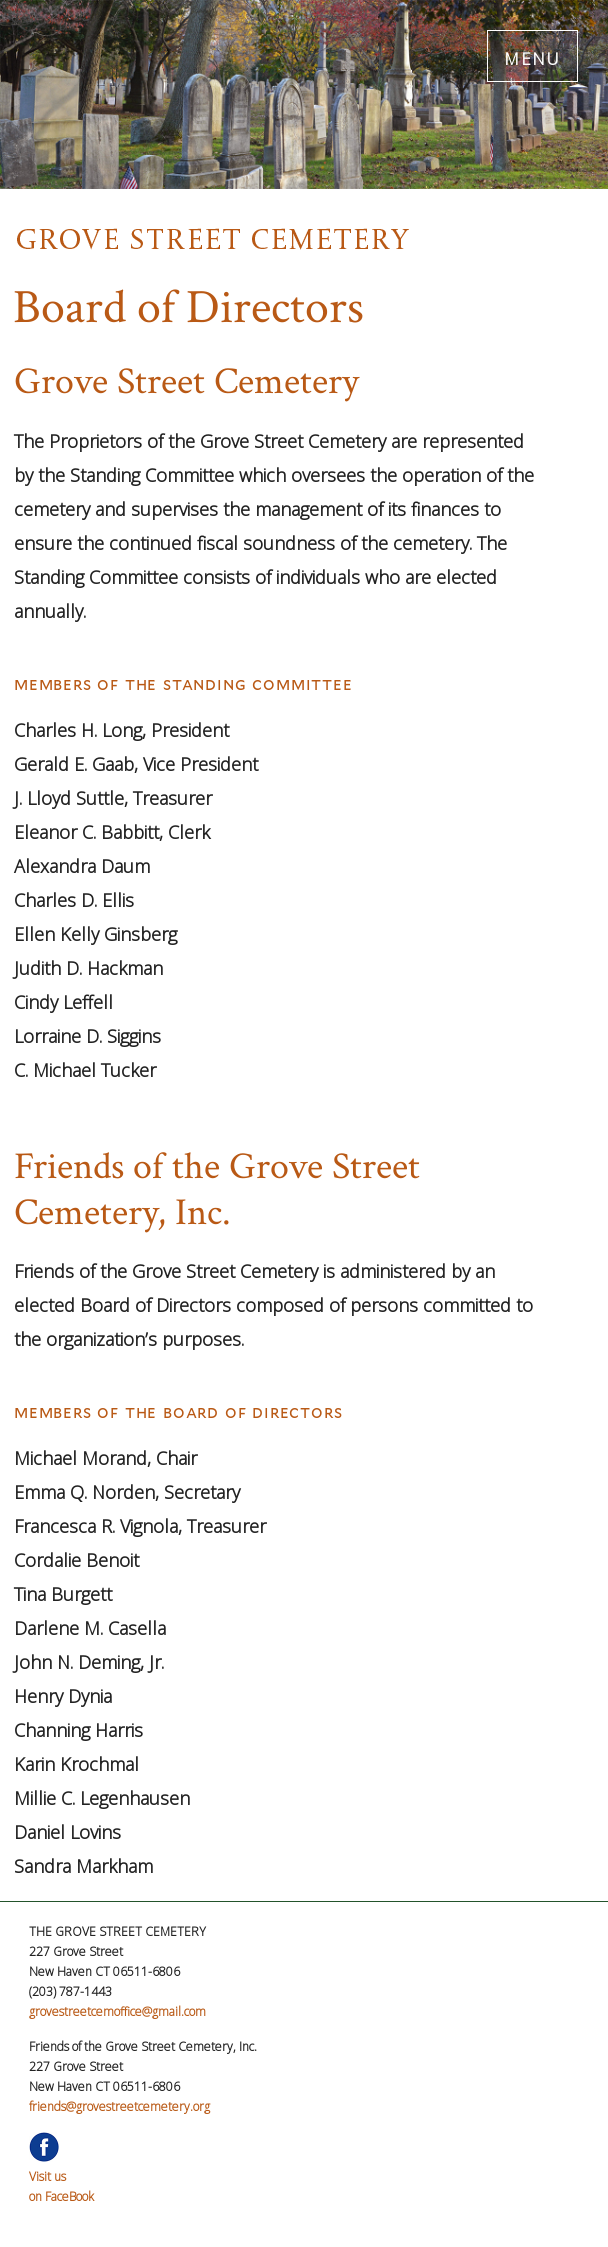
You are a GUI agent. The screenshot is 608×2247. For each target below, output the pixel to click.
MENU (532, 55)
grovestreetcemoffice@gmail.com (117, 2011)
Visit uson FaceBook (61, 2176)
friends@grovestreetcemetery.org (119, 2106)
